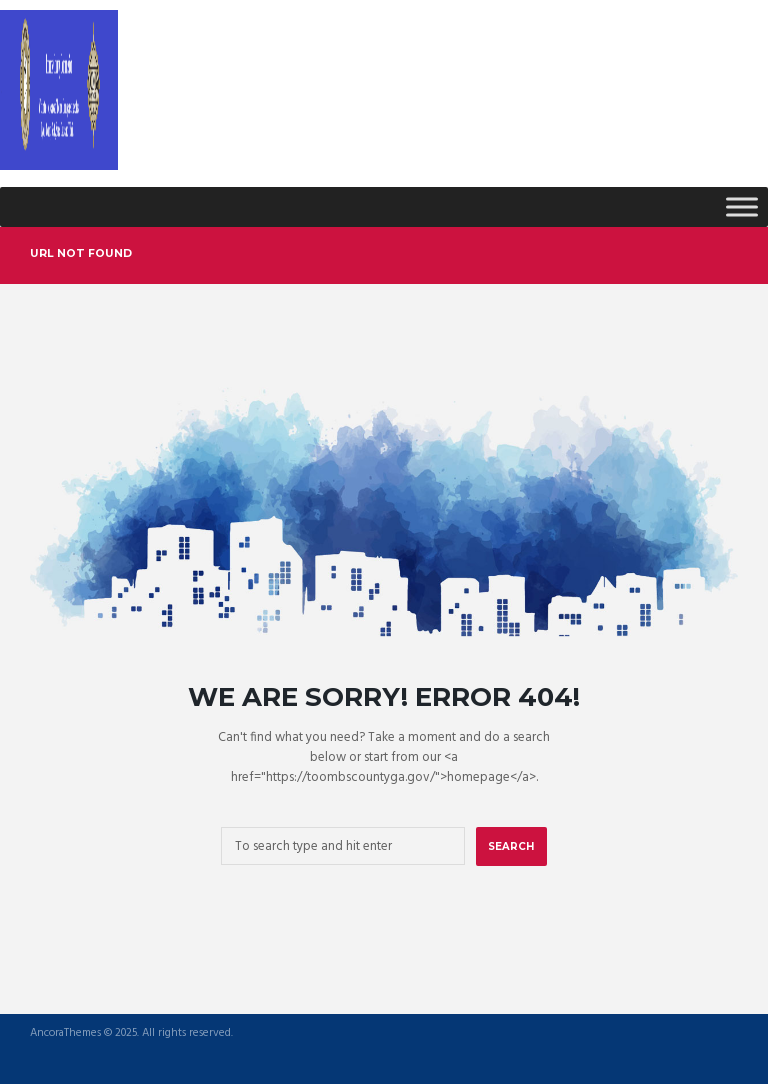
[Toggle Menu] (742, 206)
